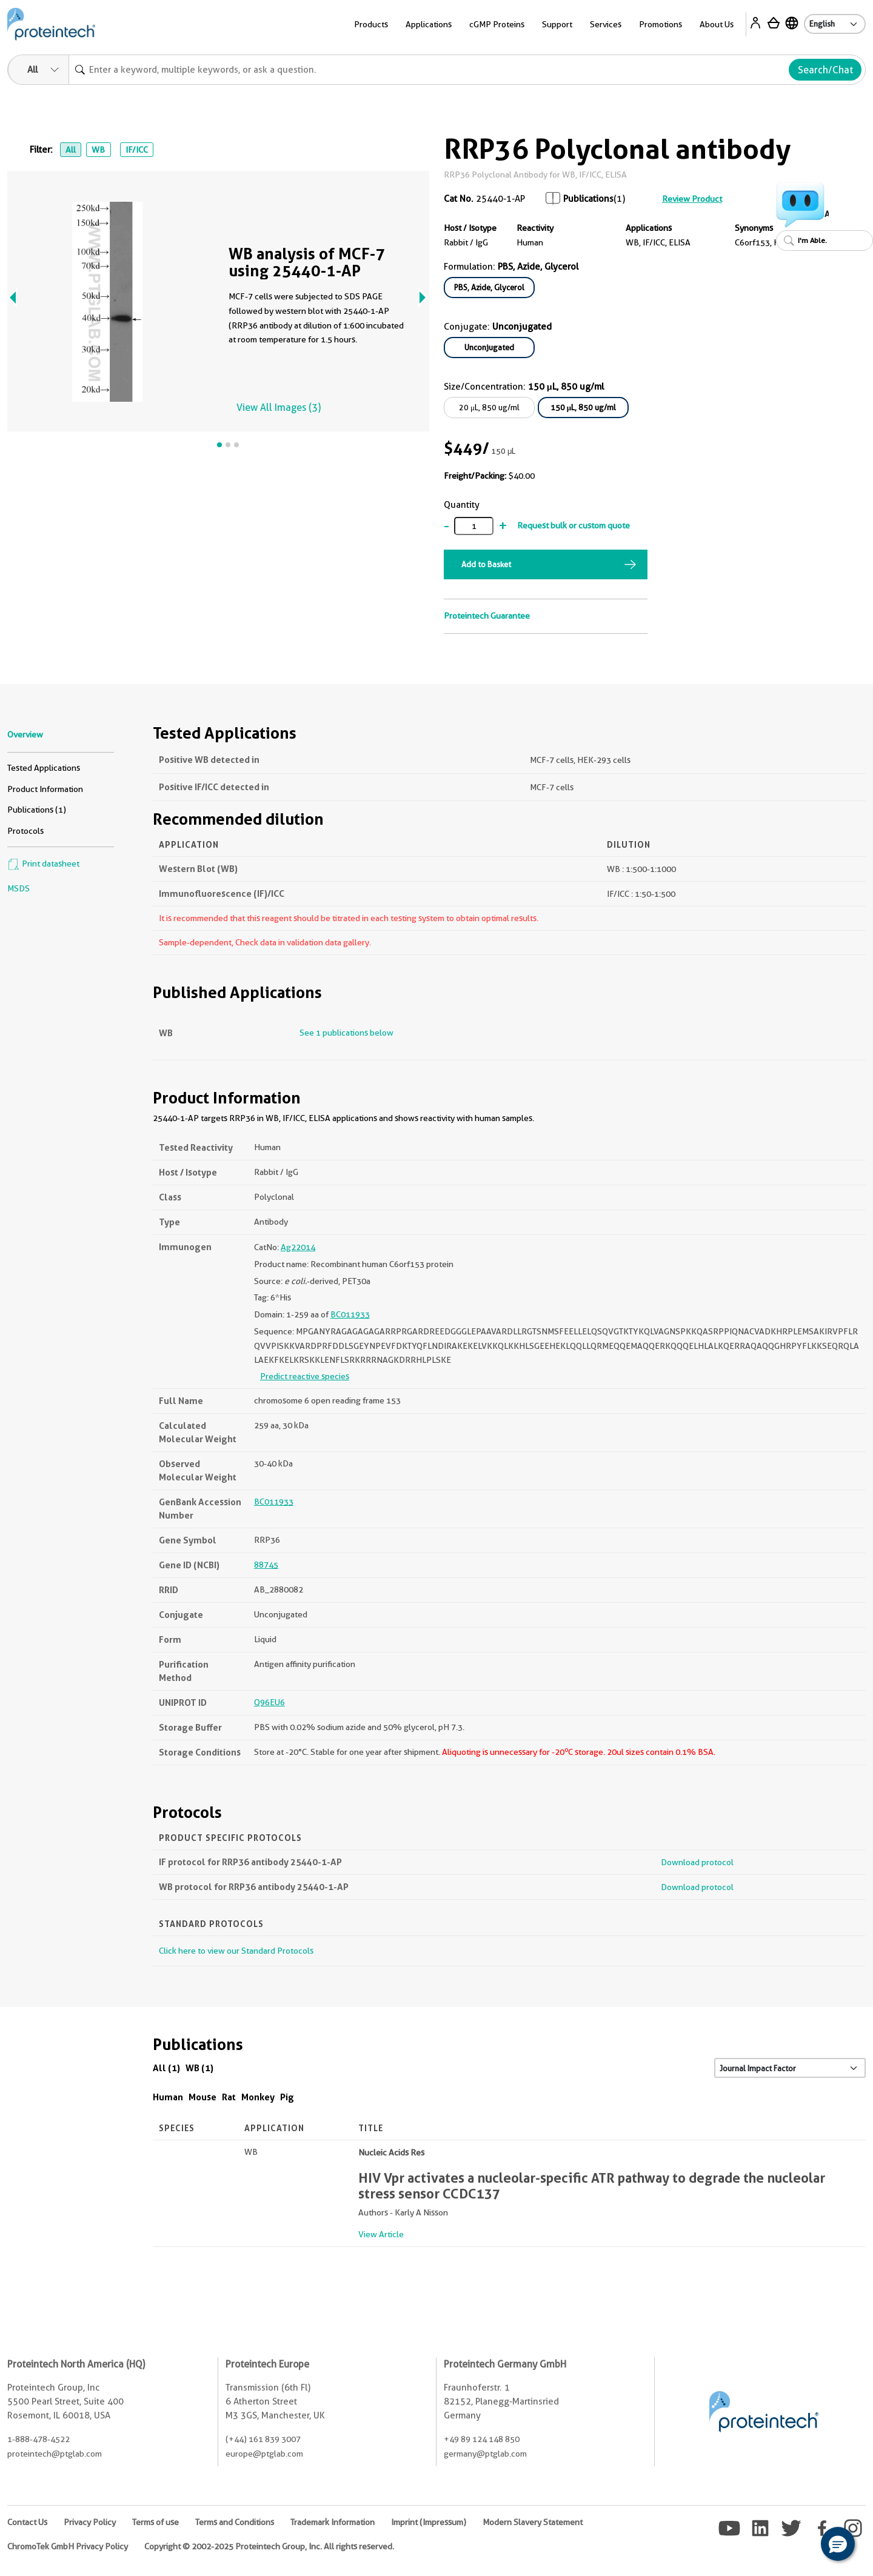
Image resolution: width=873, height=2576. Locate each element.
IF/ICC (136, 150)
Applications (429, 24)
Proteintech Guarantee (487, 616)
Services (605, 24)
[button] (838, 2544)
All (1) (166, 2068)
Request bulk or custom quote (573, 525)
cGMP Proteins (496, 24)
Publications (588, 198)
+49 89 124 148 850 (482, 2439)
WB (98, 150)
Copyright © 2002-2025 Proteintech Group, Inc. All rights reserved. (269, 2546)
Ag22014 (298, 1247)
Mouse (202, 2097)
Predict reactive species (304, 1376)
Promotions (660, 24)
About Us (717, 24)
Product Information (45, 789)
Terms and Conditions (234, 2522)
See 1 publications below (346, 1032)
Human (168, 2097)
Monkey (258, 2097)
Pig (287, 2097)
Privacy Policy (90, 2522)
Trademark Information (332, 2522)
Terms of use (155, 2522)
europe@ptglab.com (264, 2453)
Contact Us (27, 2522)
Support (557, 24)
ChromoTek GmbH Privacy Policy (67, 2546)
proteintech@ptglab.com (54, 2453)
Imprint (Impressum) (428, 2522)
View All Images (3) (278, 407)
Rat (229, 2097)
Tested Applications (43, 768)
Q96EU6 (269, 1702)
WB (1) (199, 2068)
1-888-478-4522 (38, 2439)
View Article (381, 2234)
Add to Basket (486, 564)
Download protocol (697, 1862)
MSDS (18, 888)
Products (371, 24)
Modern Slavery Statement (533, 2522)
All (70, 150)
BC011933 (350, 1314)
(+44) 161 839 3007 (263, 2439)
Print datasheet (43, 863)
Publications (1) (36, 809)
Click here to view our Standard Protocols (236, 1950)
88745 (266, 1564)
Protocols (25, 831)
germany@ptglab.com (485, 2453)
